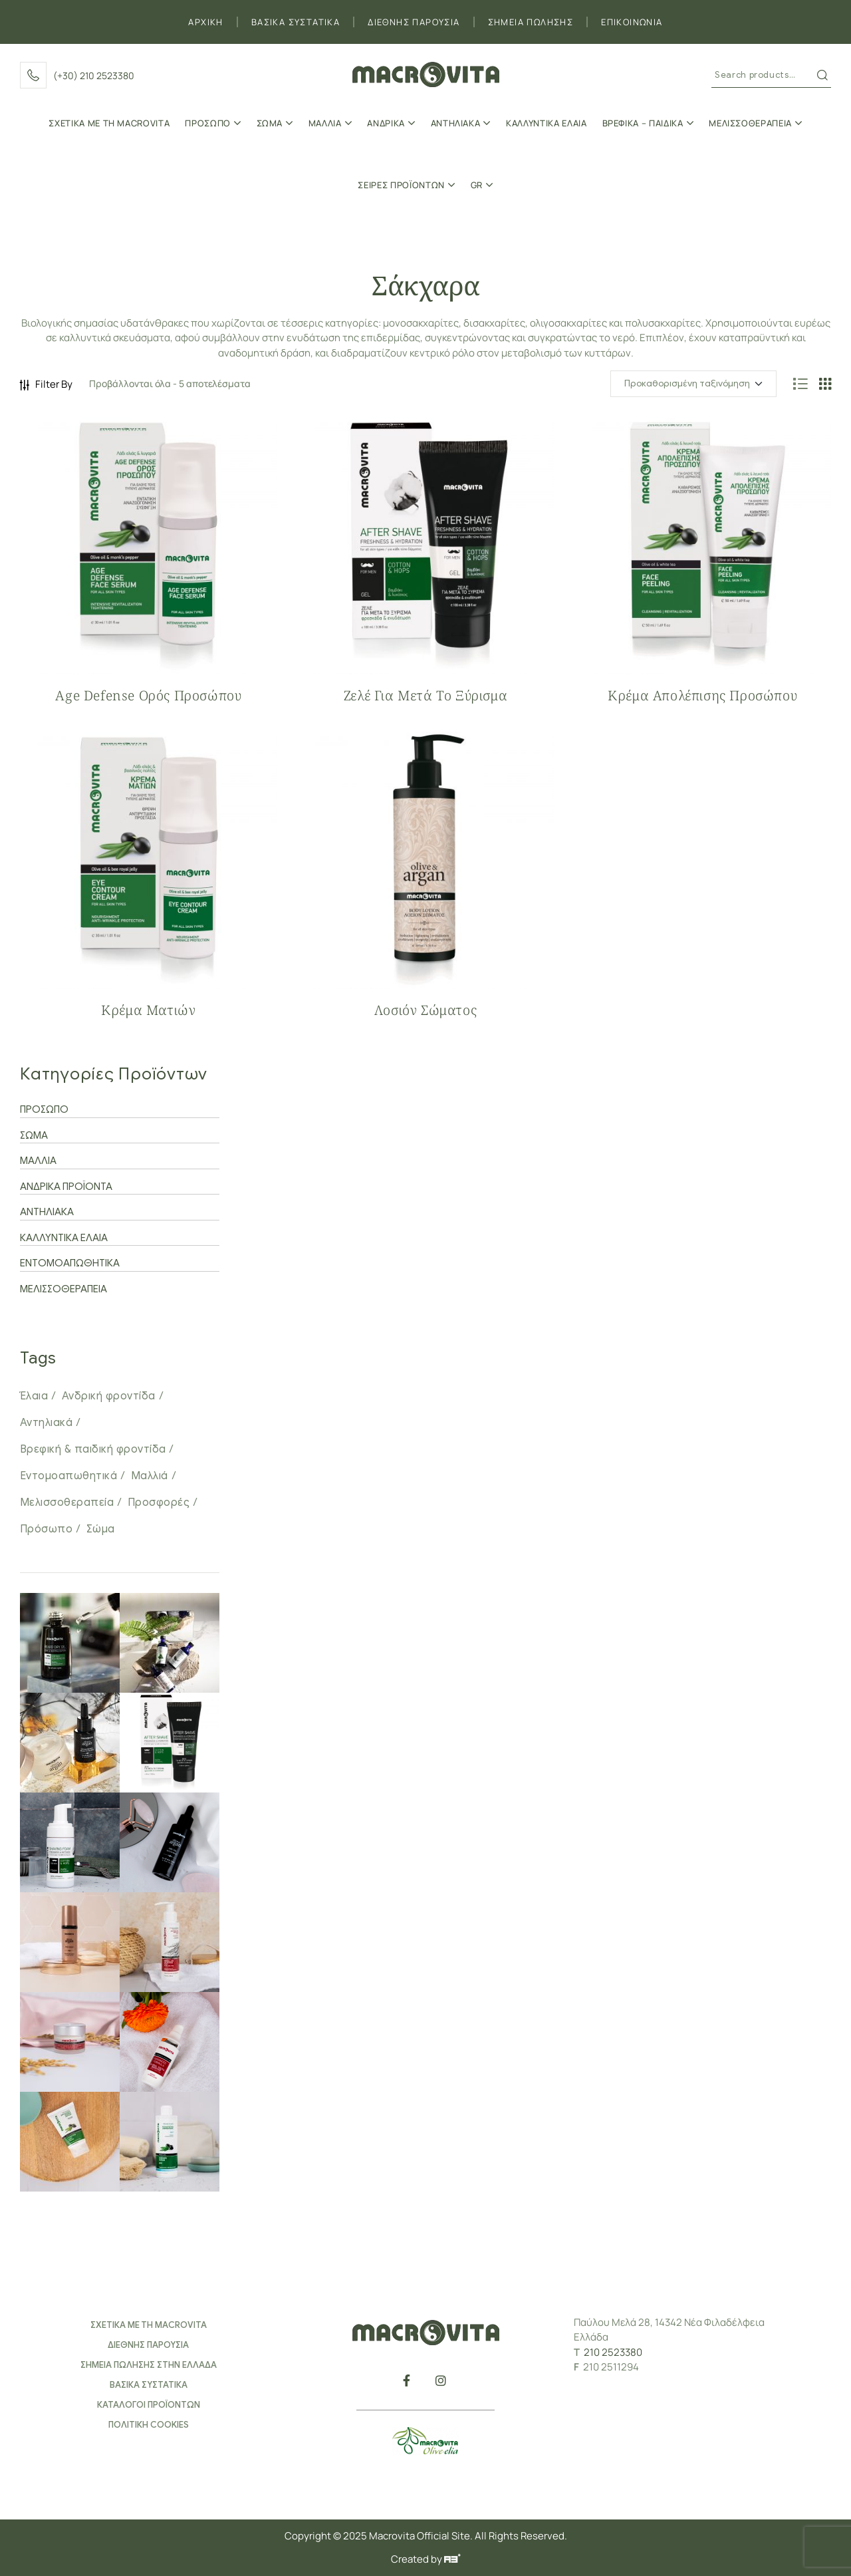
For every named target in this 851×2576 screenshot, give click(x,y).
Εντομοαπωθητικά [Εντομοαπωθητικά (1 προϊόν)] (68, 1476)
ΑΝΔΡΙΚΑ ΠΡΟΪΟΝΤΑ (66, 1187)
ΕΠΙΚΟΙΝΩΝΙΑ (631, 22)
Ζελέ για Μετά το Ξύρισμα (425, 695)
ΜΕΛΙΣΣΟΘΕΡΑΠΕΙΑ (63, 1289)
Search (822, 75)
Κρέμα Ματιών (148, 1010)
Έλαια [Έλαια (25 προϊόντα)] (34, 1396)
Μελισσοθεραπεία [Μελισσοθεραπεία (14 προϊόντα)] (67, 1502)
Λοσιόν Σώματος (425, 1010)
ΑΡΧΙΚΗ (205, 22)
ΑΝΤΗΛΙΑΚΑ (47, 1212)
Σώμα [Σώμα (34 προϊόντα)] (100, 1529)
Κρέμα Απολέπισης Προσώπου (702, 695)
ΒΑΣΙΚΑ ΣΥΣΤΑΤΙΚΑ (295, 22)
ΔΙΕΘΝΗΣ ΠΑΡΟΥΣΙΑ (413, 22)
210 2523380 (613, 2352)
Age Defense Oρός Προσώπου (148, 695)
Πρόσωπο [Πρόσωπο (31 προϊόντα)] (46, 1529)
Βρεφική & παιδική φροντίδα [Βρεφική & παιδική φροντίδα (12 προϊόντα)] (93, 1449)
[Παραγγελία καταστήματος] (693, 383)
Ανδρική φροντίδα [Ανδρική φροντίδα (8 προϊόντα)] (109, 1396)
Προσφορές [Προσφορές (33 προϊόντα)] (158, 1502)
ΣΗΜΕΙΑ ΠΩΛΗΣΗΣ (531, 22)
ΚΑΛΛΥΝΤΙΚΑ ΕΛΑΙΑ (64, 1238)
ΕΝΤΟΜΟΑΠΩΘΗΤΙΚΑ (70, 1263)
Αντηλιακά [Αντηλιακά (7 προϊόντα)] (46, 1422)
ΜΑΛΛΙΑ (38, 1161)
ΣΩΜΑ (34, 1135)
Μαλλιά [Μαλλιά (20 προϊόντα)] (149, 1476)
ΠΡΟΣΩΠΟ (44, 1109)
